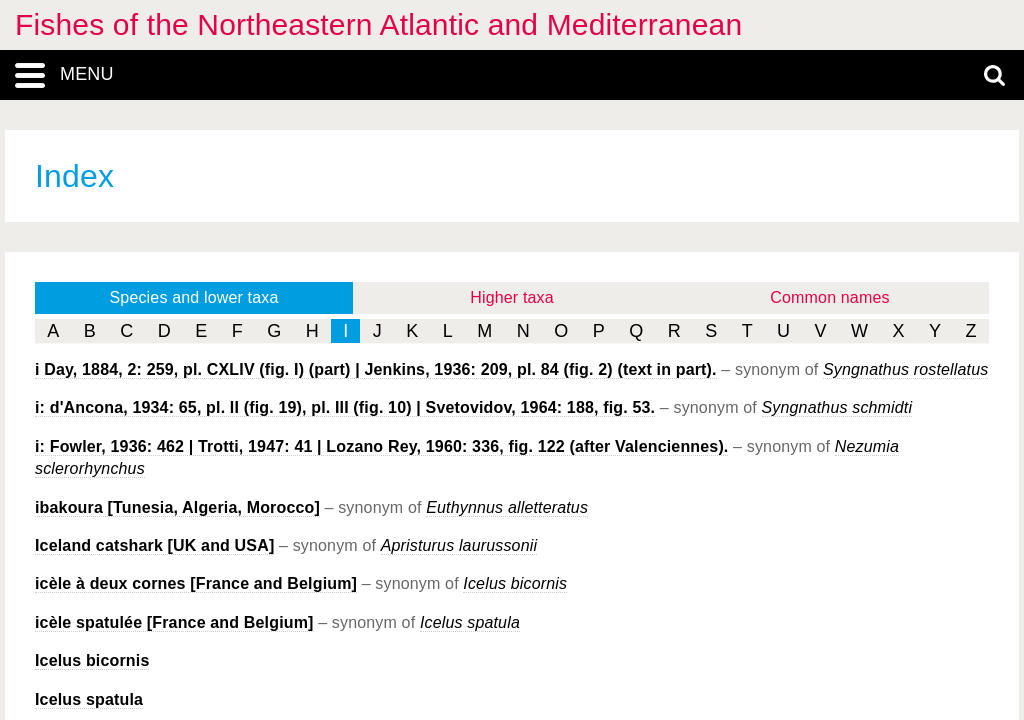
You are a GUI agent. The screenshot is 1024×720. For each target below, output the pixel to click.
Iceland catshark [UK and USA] (154, 545)
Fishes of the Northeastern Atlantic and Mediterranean (378, 24)
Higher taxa (512, 297)
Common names (829, 297)
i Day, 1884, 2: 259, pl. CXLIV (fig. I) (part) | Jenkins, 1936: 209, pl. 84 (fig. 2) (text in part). (376, 369)
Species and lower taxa (194, 297)
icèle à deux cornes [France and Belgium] (196, 583)
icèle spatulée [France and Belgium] (174, 622)
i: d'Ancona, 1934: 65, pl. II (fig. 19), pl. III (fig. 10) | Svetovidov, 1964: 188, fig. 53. (345, 407)
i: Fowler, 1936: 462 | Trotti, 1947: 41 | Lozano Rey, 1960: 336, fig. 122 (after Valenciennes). (381, 446)
